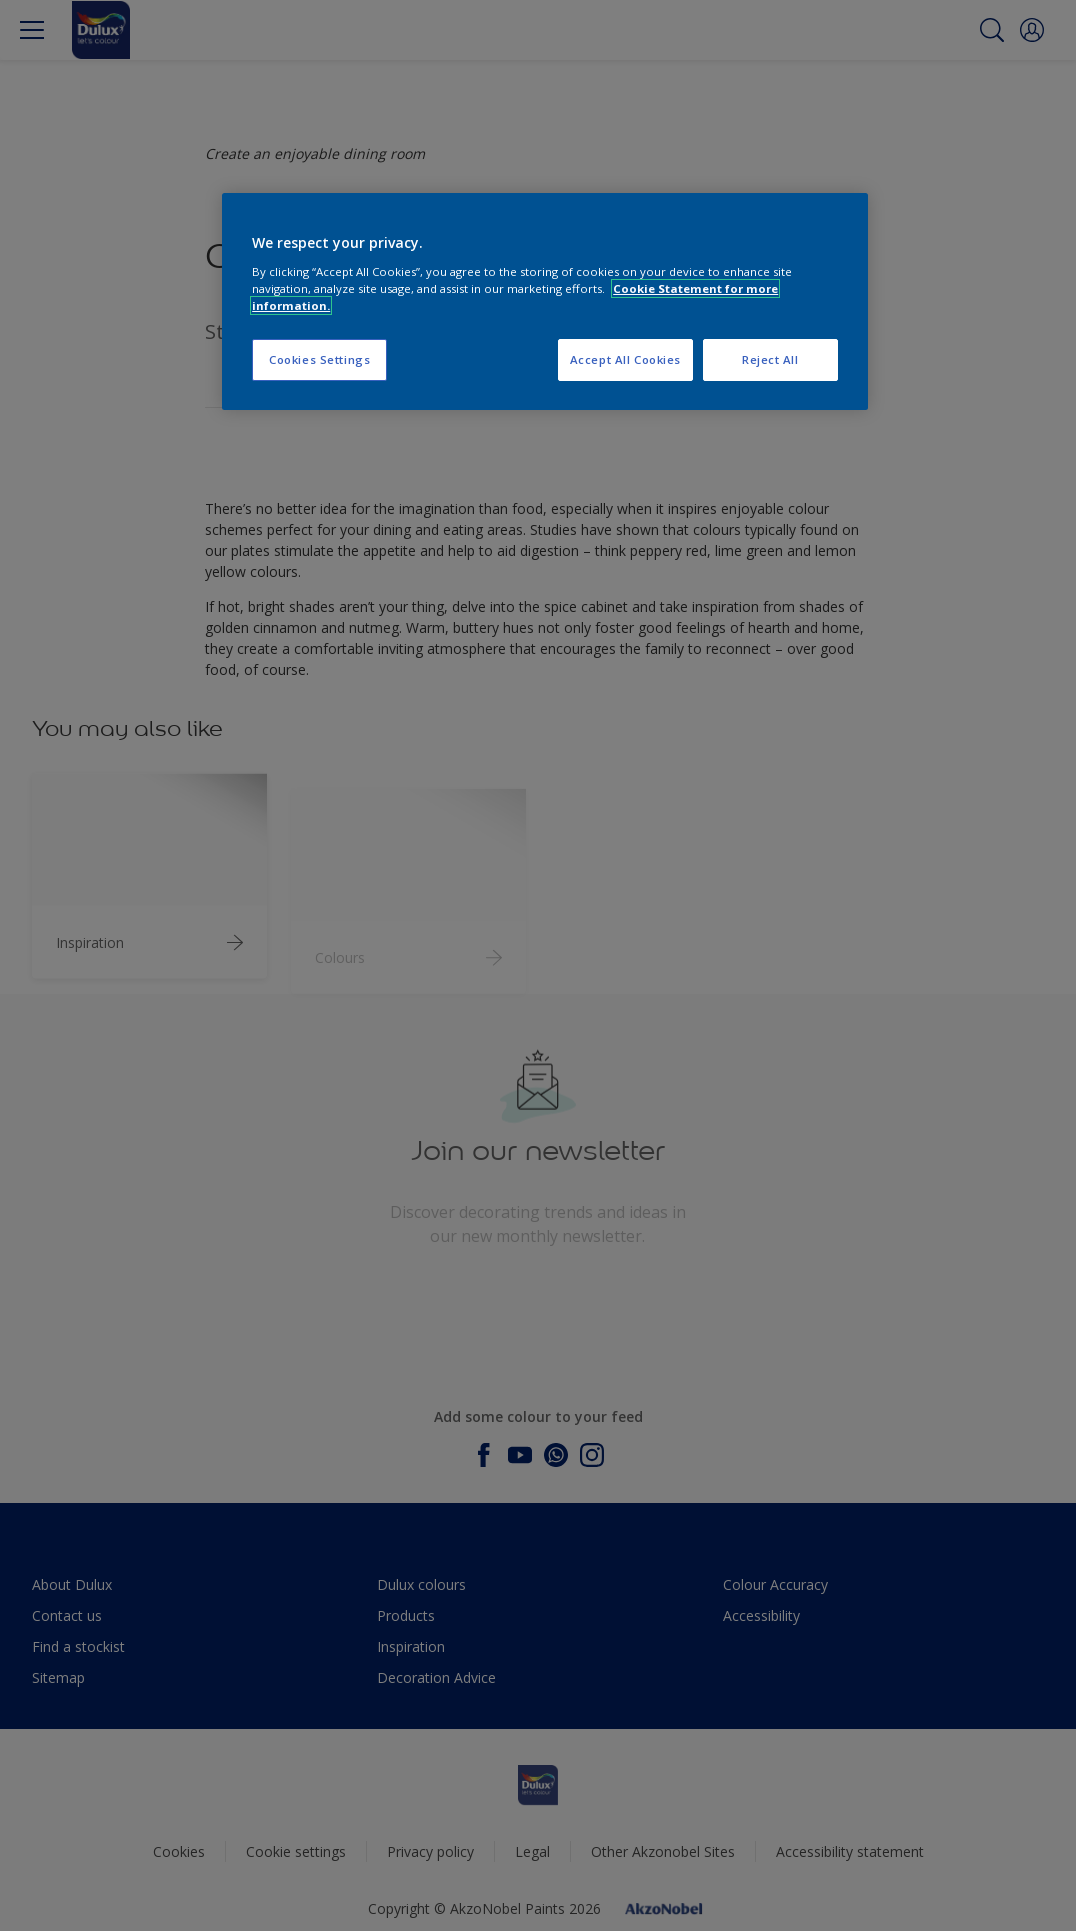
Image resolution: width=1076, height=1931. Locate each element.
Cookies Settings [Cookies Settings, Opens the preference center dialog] (319, 359)
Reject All (770, 359)
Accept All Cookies (625, 359)
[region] (545, 301)
